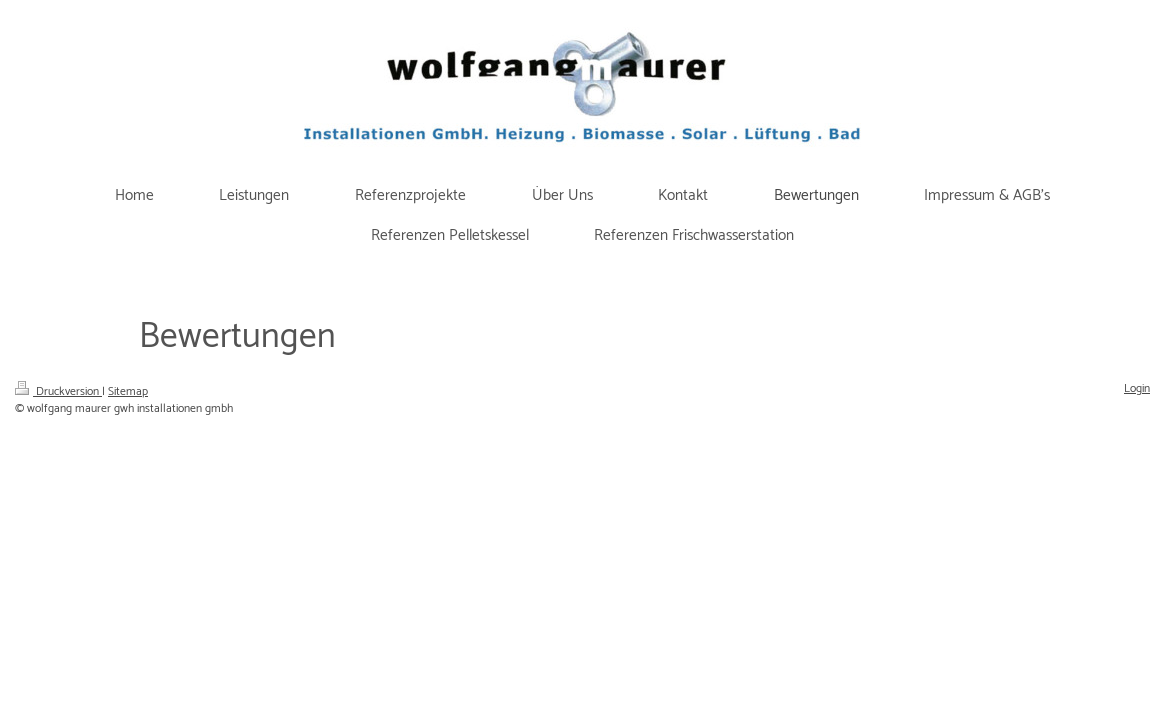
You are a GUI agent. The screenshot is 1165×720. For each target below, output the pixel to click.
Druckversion (58, 391)
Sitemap (128, 391)
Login (1137, 388)
